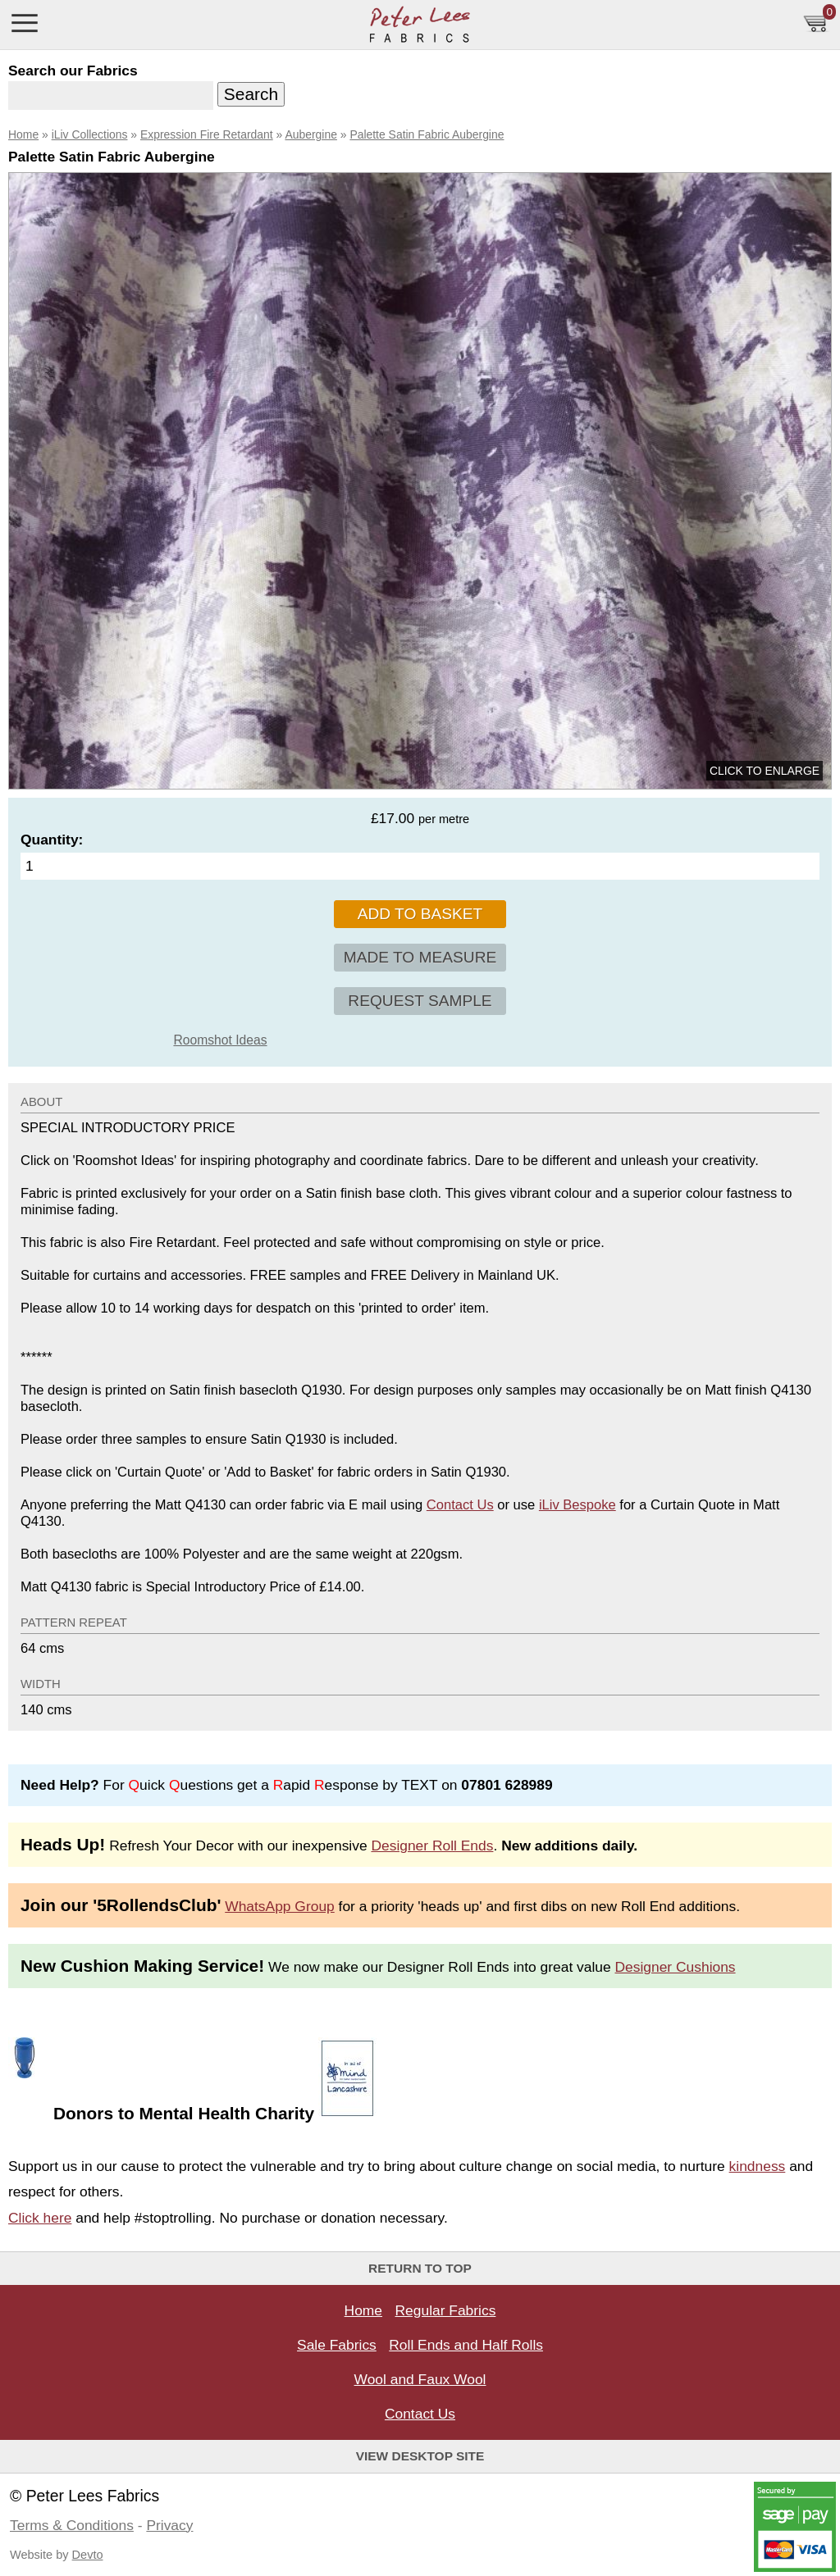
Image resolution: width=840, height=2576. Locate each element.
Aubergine (310, 134)
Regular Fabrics (445, 2310)
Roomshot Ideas (220, 1040)
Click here (39, 2218)
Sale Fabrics (337, 2345)
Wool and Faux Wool (420, 2379)
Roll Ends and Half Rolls (466, 2345)
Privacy (169, 2525)
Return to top (420, 2268)
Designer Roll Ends (432, 1845)
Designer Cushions (675, 1967)
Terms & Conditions (72, 2525)
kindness (757, 2166)
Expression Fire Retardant (206, 134)
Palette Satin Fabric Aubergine (426, 134)
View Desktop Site (420, 2456)
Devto (87, 2554)
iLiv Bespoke (577, 1505)
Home (23, 134)
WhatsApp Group (280, 1906)
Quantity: (52, 839)
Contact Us (460, 1505)
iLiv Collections (90, 134)
